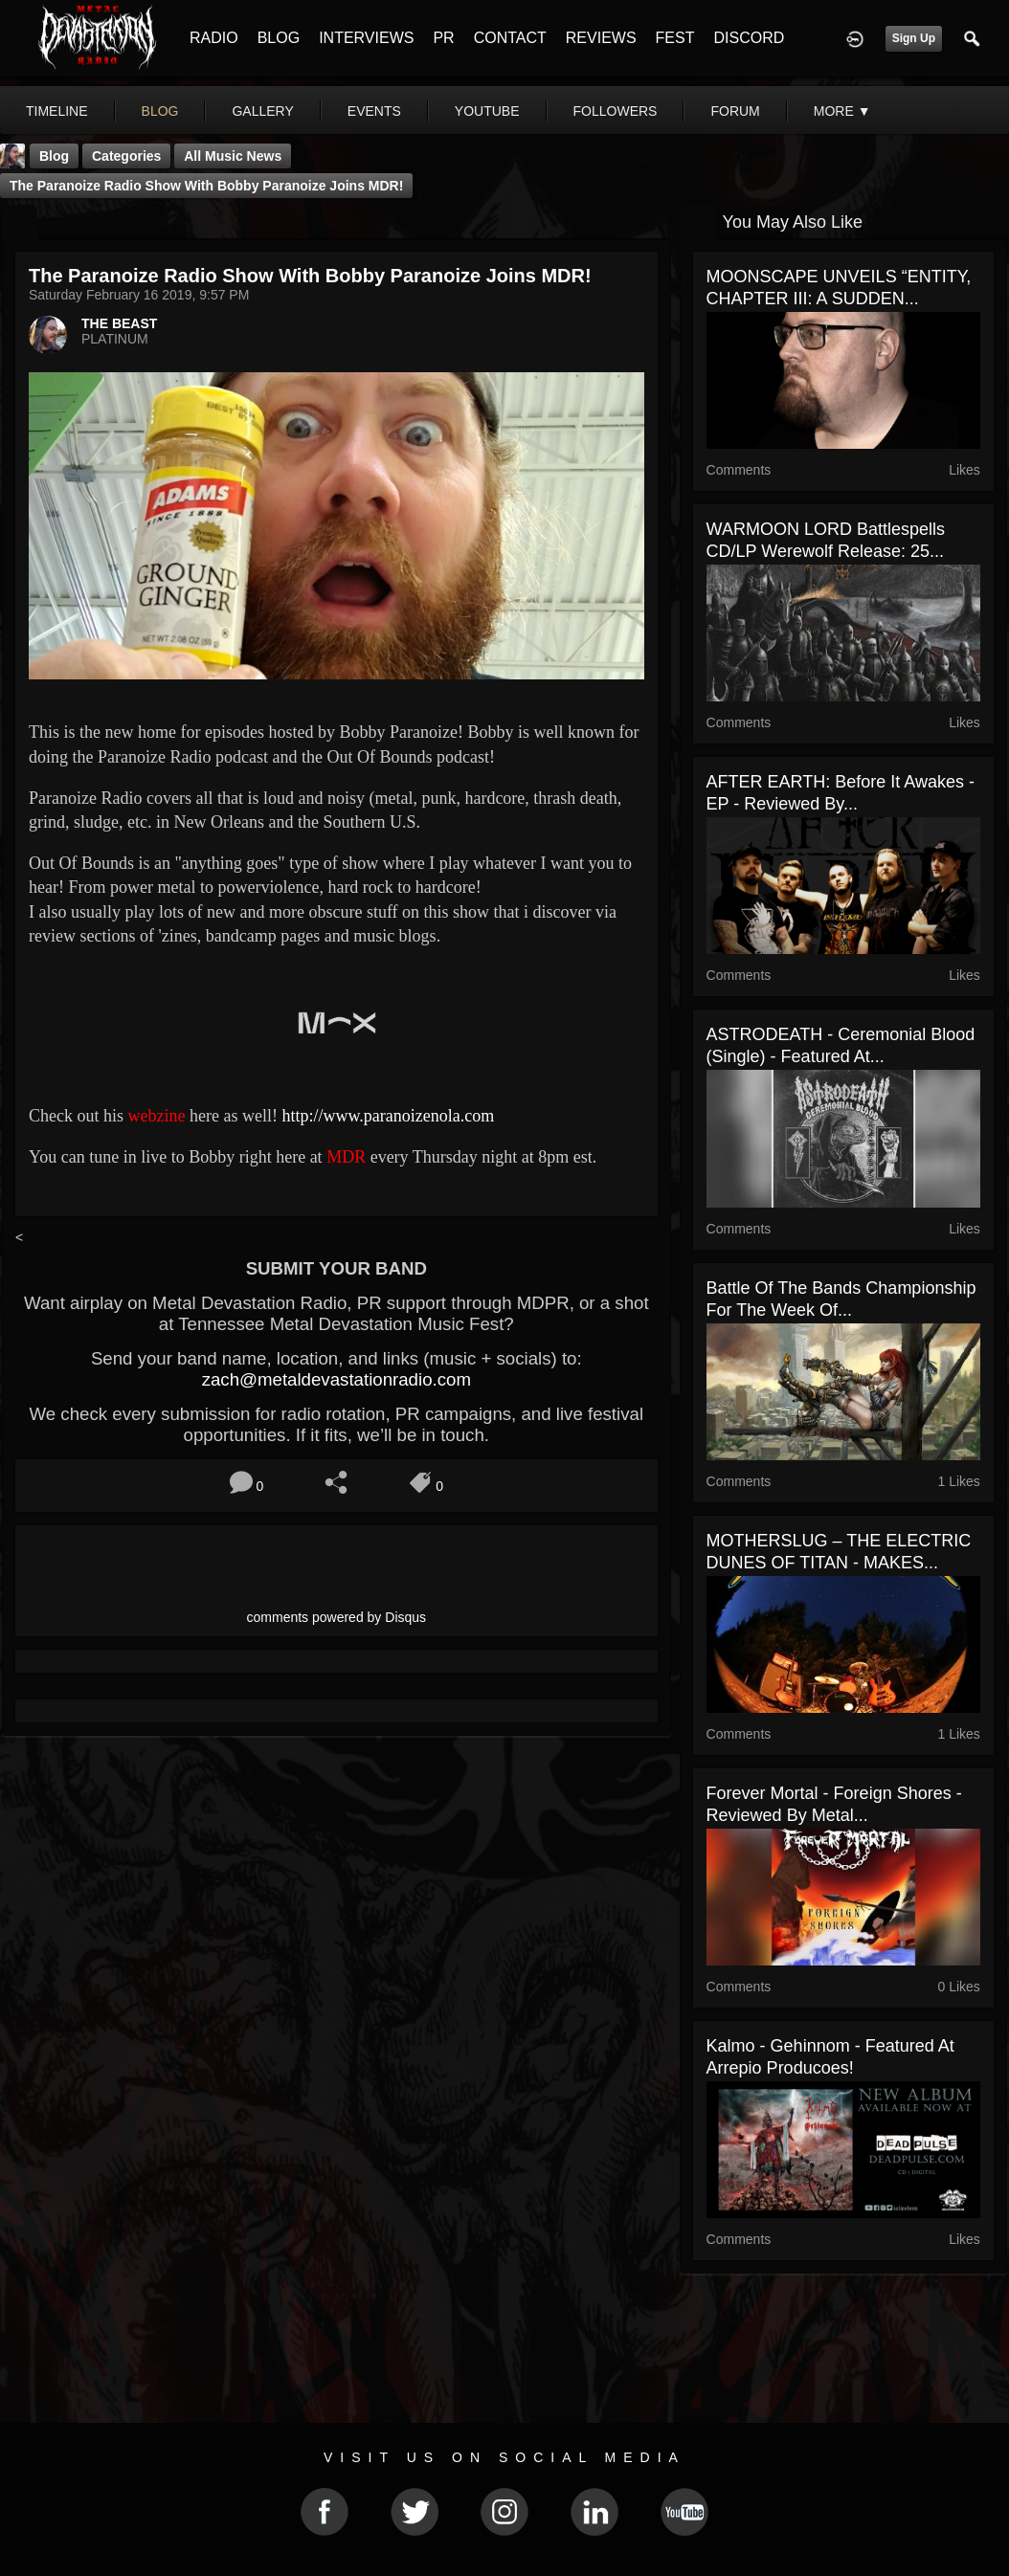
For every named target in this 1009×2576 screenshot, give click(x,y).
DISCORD (748, 38)
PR (443, 38)
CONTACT (510, 38)
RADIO (214, 38)
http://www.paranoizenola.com (387, 1115)
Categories (126, 156)
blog (160, 111)
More (842, 111)
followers (615, 111)
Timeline (57, 111)
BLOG (279, 38)
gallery (262, 111)
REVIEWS (601, 38)
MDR (346, 1156)
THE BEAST (119, 323)
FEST (675, 38)
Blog (54, 156)
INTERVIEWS (366, 38)
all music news (232, 156)
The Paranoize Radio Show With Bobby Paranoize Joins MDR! (206, 185)
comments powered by (337, 1617)
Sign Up (913, 38)
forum (734, 111)
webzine (157, 1115)
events (374, 111)
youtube (487, 111)
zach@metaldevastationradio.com (336, 1379)
